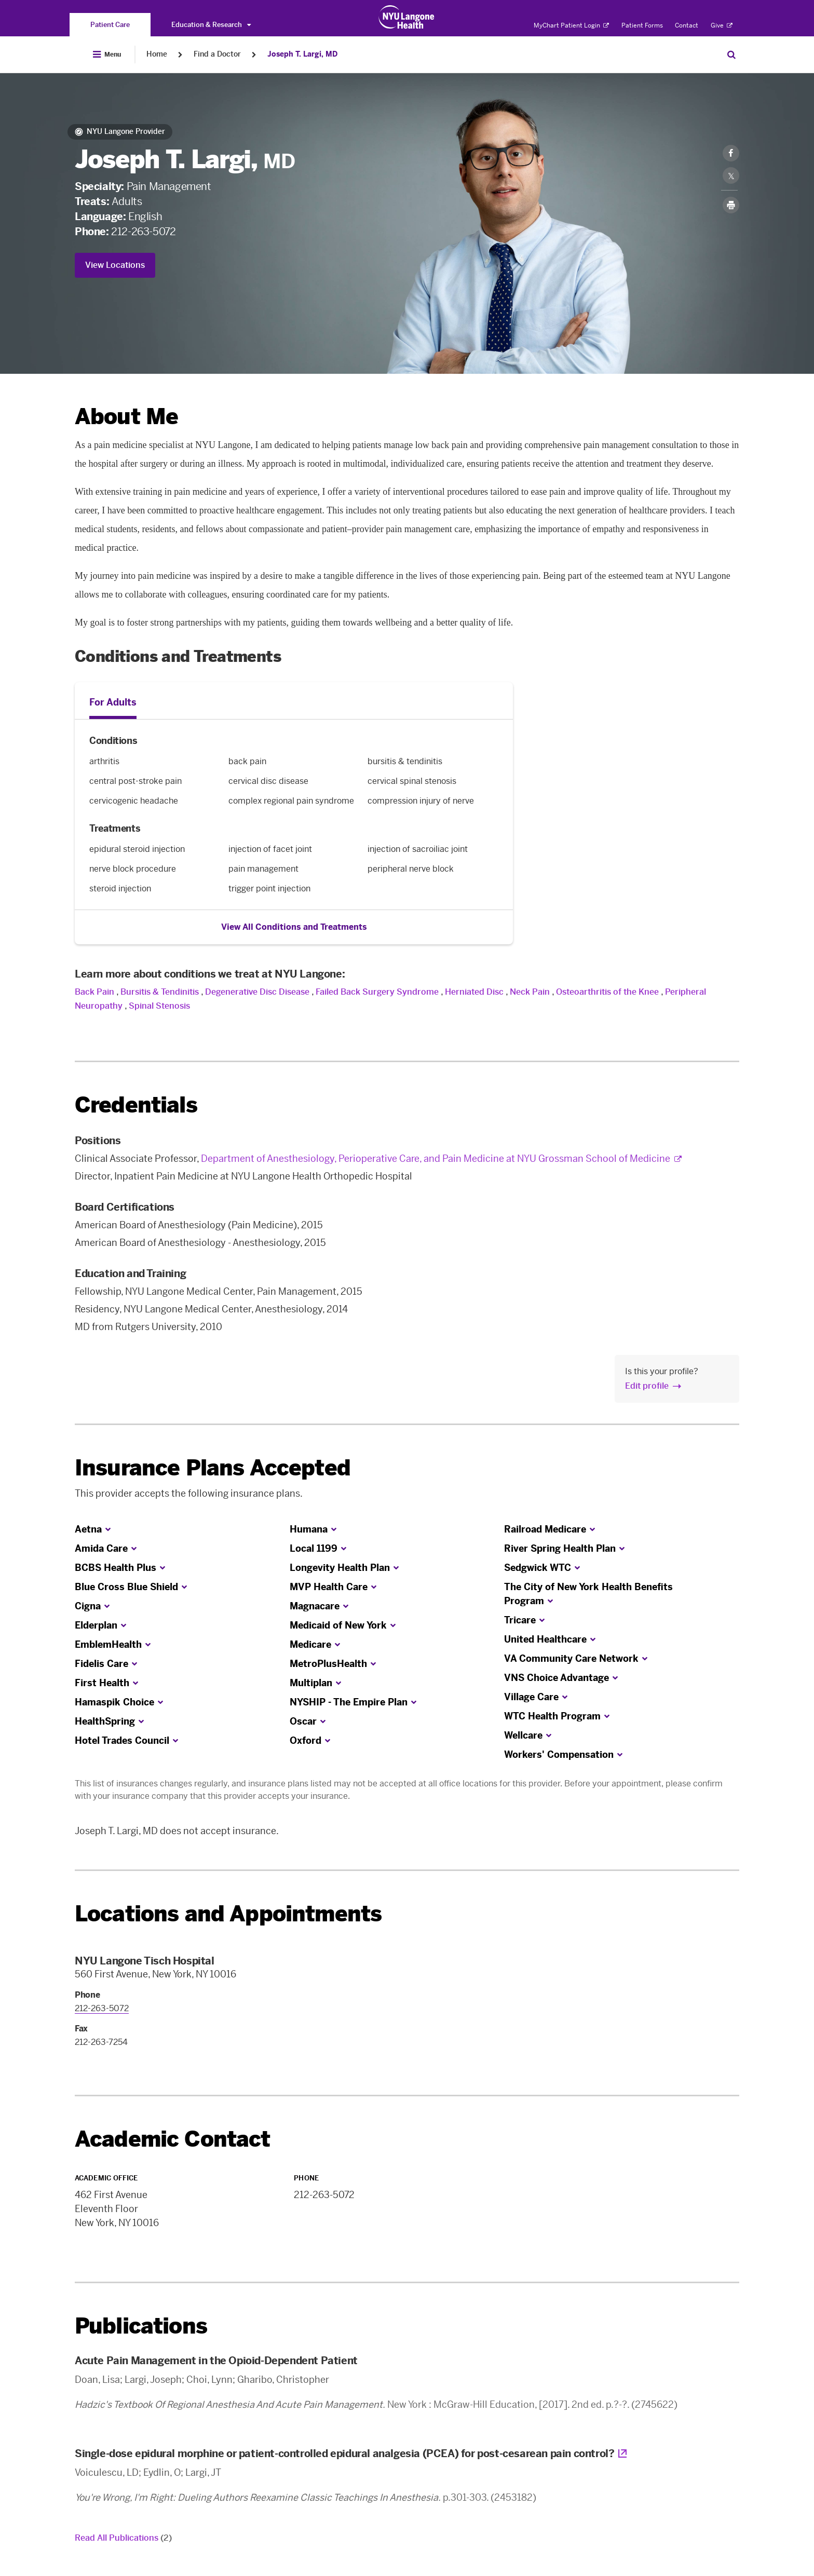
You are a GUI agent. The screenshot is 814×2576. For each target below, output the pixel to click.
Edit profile (647, 1386)
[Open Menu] (107, 54)
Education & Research (211, 25)
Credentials (136, 1105)
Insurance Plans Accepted (212, 1468)
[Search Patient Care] (731, 54)
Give (721, 25)
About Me (126, 416)
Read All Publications (123, 2538)
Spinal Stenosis (159, 1006)
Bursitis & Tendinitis (159, 992)
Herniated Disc (474, 992)
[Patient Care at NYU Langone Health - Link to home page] (407, 17)
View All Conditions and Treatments (294, 927)
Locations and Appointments (228, 1914)
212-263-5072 (143, 231)
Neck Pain (530, 992)
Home (156, 54)
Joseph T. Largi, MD (302, 54)
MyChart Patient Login (571, 25)
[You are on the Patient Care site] (110, 25)
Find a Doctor (217, 54)
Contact (686, 25)
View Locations (115, 265)
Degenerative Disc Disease (257, 992)
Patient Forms (642, 25)
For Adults (113, 702)
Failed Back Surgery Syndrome (377, 992)
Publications (141, 2326)
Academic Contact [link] (172, 2139)
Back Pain (94, 992)
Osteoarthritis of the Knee (607, 992)
